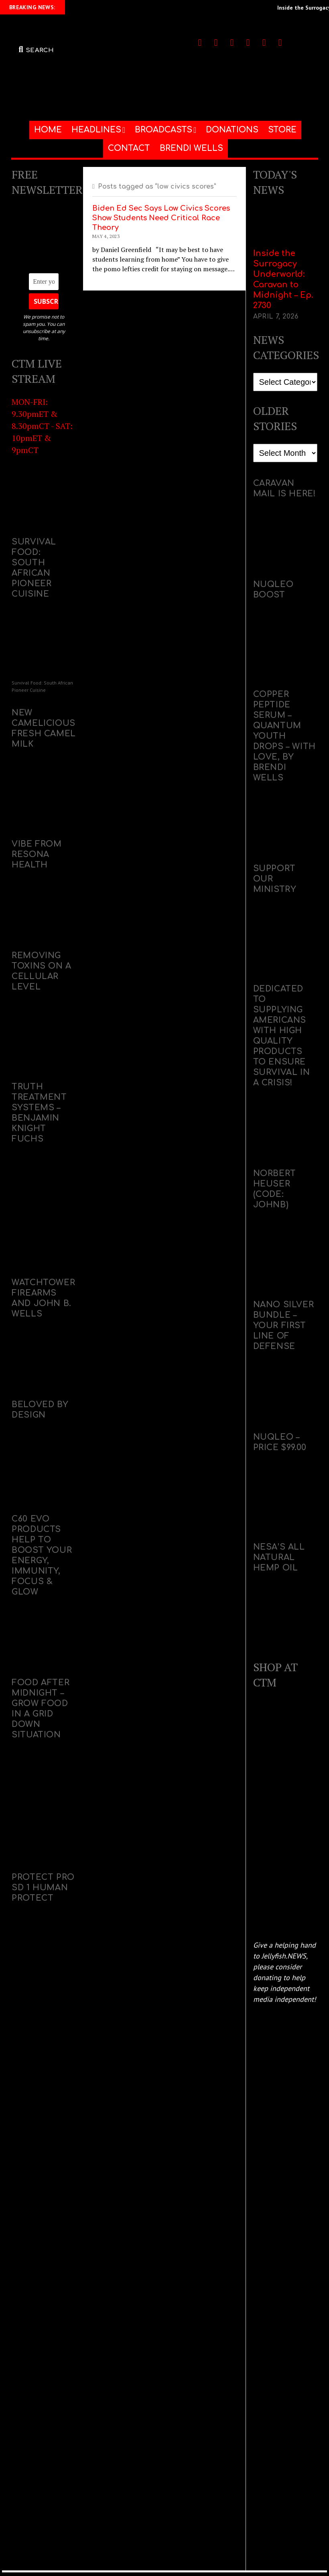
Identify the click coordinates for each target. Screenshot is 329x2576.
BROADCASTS (163, 129)
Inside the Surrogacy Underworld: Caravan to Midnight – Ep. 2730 (283, 279)
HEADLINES (96, 129)
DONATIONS (232, 129)
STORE (282, 129)
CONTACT (129, 148)
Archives (265, 439)
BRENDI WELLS (191, 148)
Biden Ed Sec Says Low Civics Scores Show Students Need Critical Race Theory (161, 218)
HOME (48, 129)
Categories (268, 368)
